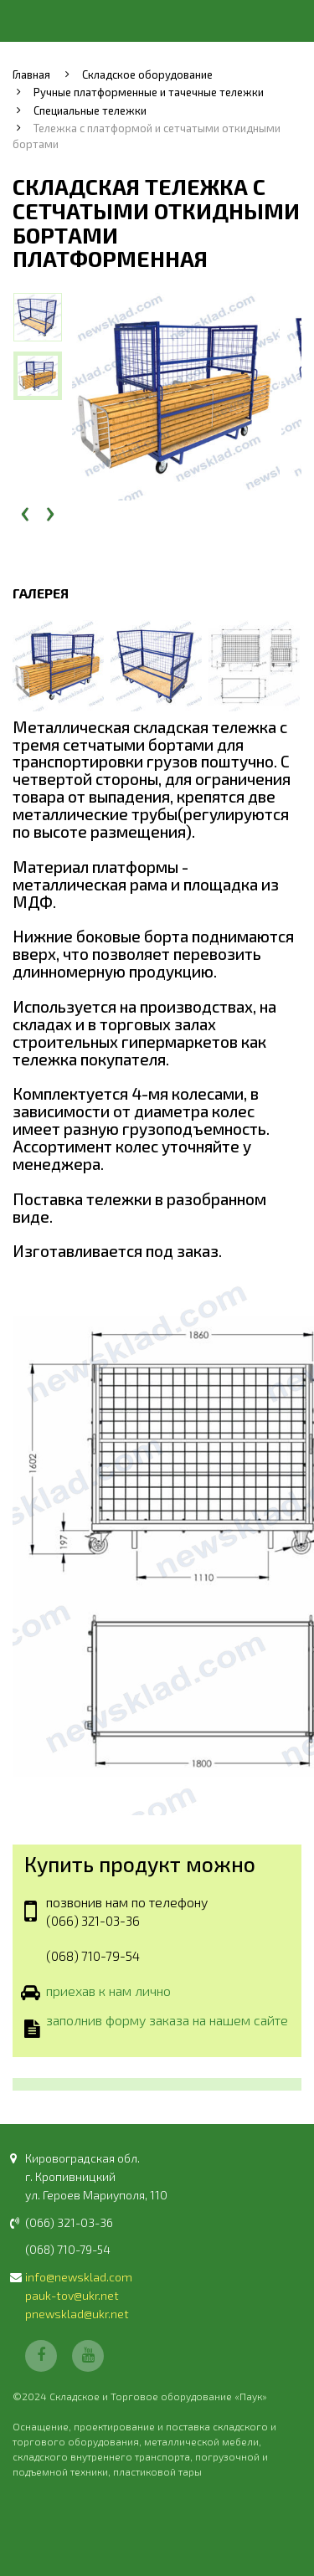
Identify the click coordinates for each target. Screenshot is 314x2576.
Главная (31, 74)
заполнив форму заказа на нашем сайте (167, 2022)
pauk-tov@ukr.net (72, 2295)
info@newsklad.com (78, 2277)
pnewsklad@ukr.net (77, 2314)
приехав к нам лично (108, 1992)
